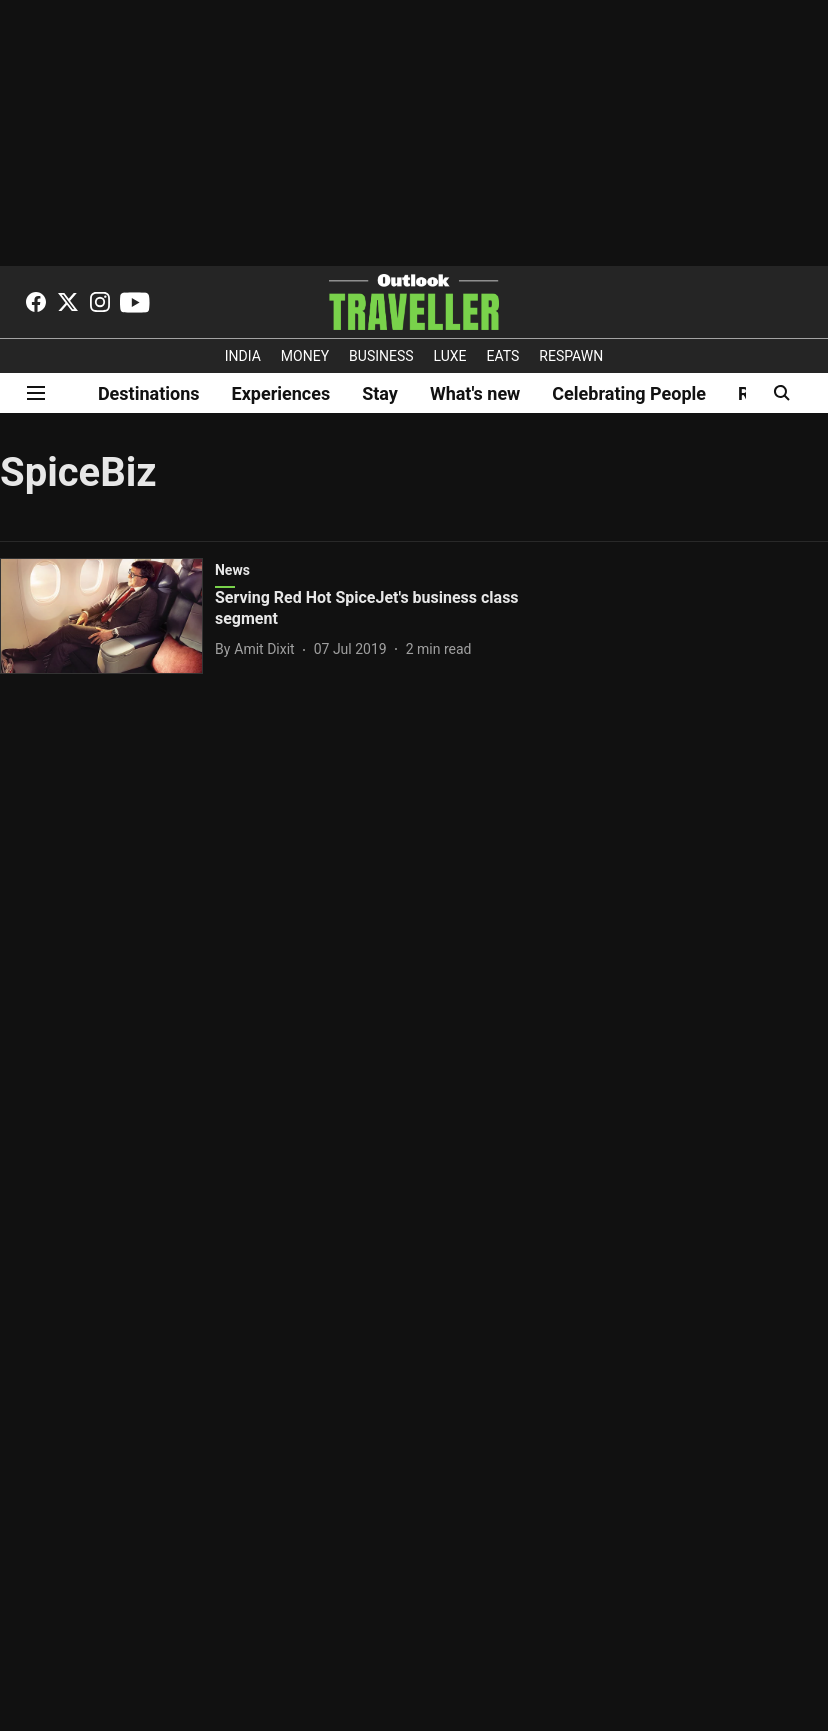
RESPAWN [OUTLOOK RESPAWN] (571, 356)
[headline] (376, 609)
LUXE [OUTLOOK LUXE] (450, 356)
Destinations (149, 393)
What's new (475, 393)
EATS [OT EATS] (503, 356)
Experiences (281, 393)
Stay (380, 393)
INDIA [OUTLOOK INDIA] (243, 356)
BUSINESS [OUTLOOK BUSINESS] (381, 356)
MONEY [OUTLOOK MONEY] (305, 356)
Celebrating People (629, 393)
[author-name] (259, 649)
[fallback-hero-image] (107, 616)
